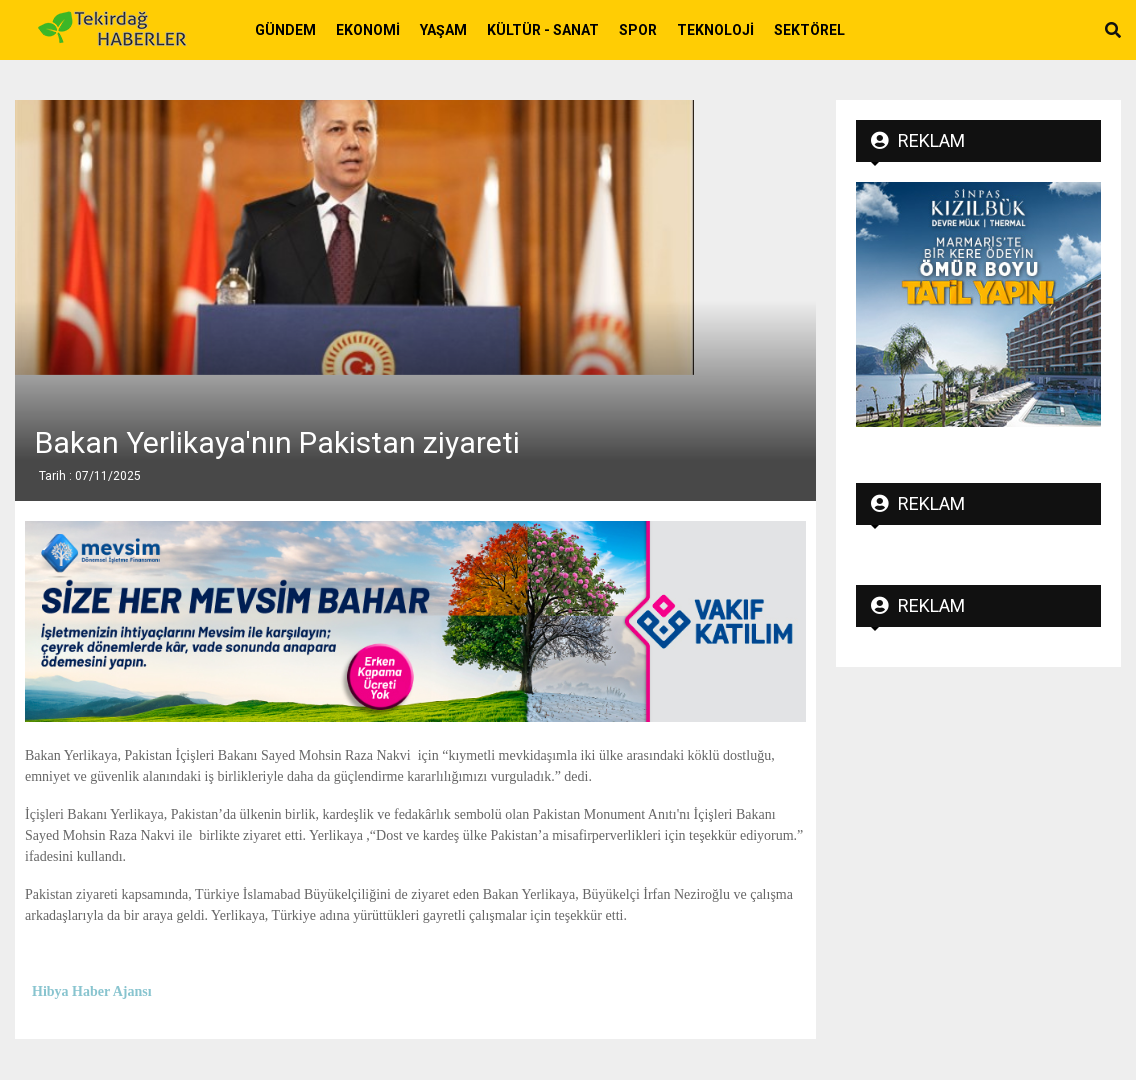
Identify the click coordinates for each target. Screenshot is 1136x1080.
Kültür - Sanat (543, 30)
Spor (638, 30)
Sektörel (809, 30)
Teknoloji (715, 30)
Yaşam (443, 30)
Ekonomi (368, 30)
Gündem (285, 30)
